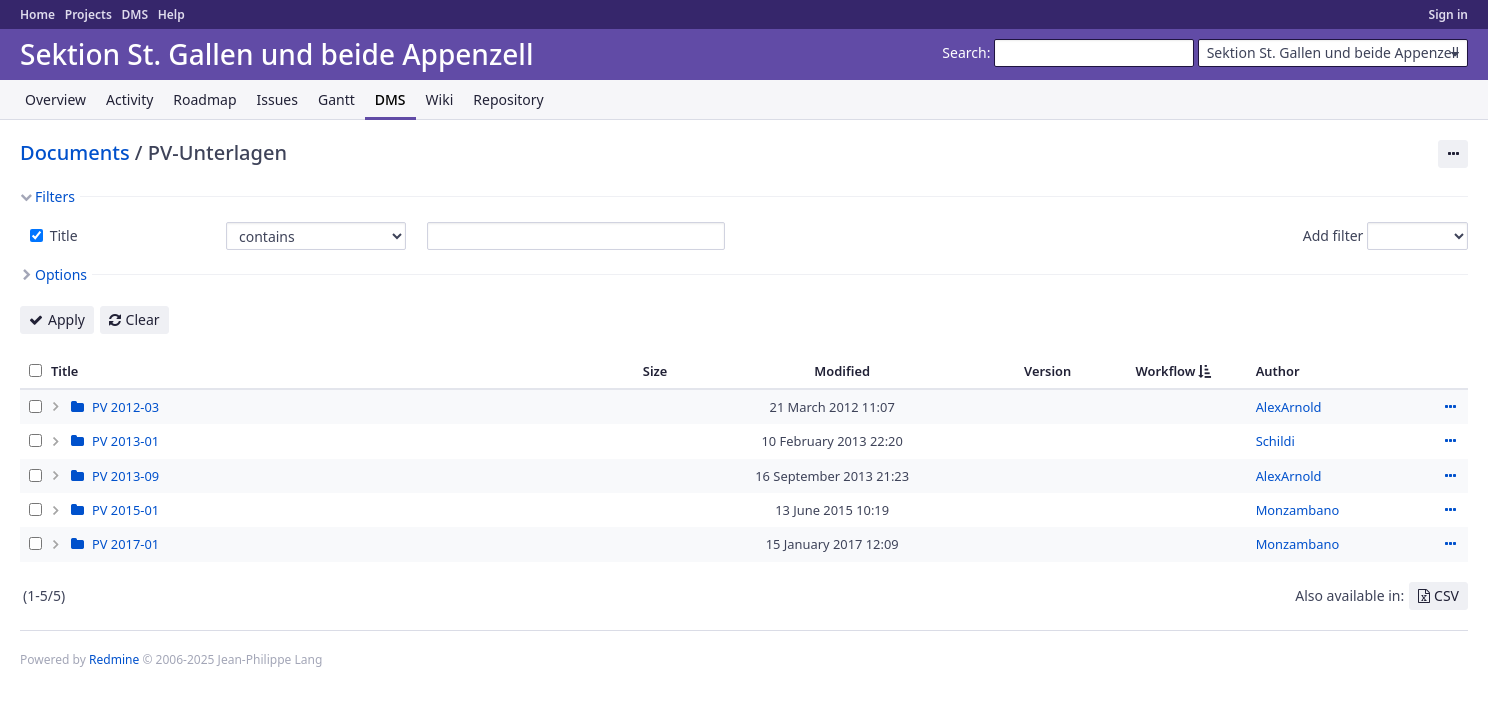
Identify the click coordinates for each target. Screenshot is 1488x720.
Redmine (114, 659)
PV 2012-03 (125, 407)
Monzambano (1298, 510)
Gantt (336, 99)
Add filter (1333, 235)
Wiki (440, 99)
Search (964, 52)
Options (61, 274)
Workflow (1166, 371)
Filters (55, 196)
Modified (842, 371)
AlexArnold (1289, 407)
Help (171, 14)
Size (655, 371)
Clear (143, 319)
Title (62, 235)
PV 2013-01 (125, 441)
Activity (129, 99)
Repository (508, 99)
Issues (277, 99)
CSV (1446, 595)
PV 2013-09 (125, 476)
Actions (1450, 407)
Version (1047, 371)
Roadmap (204, 99)
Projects (88, 14)
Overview (55, 99)
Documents (75, 152)
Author (1278, 371)
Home (37, 14)
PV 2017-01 (125, 544)
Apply (66, 319)
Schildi (1275, 441)
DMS (134, 14)
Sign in (1448, 14)
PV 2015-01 (125, 510)
